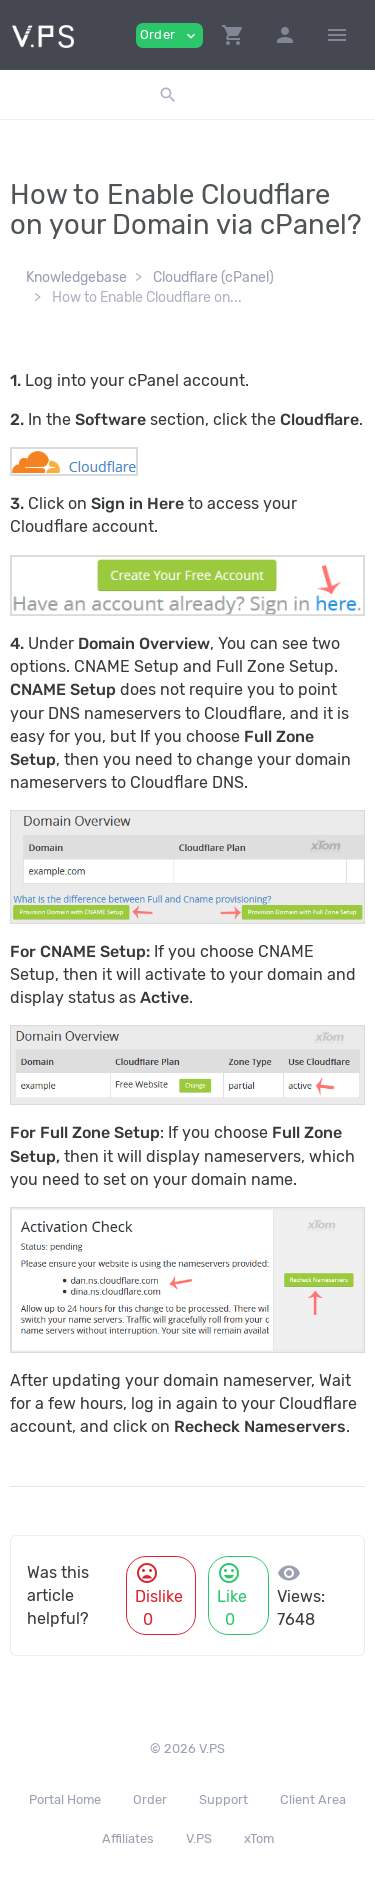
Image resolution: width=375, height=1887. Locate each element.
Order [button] (169, 35)
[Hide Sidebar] (337, 35)
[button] (233, 35)
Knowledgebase (76, 277)
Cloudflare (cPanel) (213, 277)
